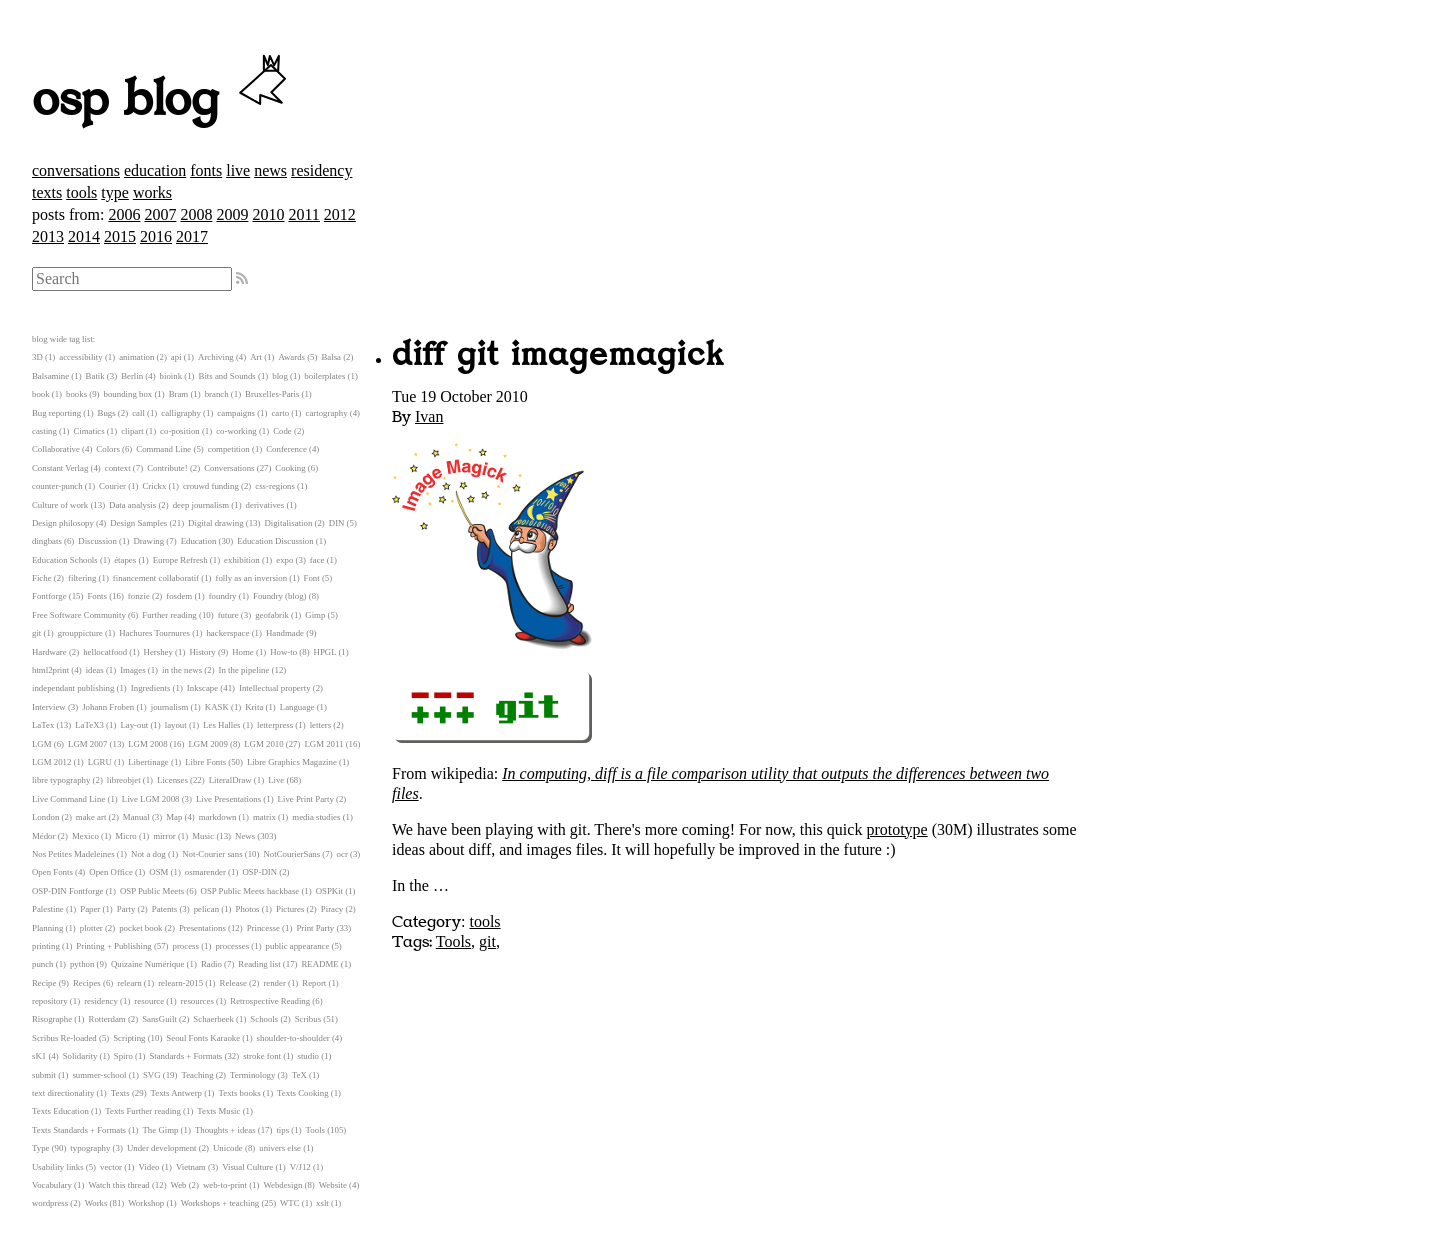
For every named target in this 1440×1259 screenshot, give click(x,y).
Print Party (315, 928)
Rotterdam (107, 1019)
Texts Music (218, 1111)
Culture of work (60, 505)
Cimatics (88, 431)
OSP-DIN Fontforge (67, 891)
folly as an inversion (252, 578)
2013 (48, 236)
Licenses (172, 780)
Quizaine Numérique (148, 964)
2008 (196, 214)
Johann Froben (108, 707)
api (176, 357)
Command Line (163, 449)
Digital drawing (215, 523)
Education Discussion (275, 541)
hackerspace (227, 633)
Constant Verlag (60, 468)
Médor (43, 836)
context (118, 468)
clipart (132, 431)
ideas (95, 670)
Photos (248, 909)
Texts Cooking (302, 1093)
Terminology (252, 1075)
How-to (283, 652)
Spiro (123, 1056)
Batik (95, 376)
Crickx (154, 486)
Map (174, 817)
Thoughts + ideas (225, 1130)
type (115, 192)
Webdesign (282, 1185)
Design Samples (138, 523)
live (238, 170)
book (41, 394)
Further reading (169, 615)
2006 (124, 214)
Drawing (148, 541)
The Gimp (161, 1130)
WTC (290, 1203)
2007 (160, 214)
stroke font (262, 1056)
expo (284, 560)
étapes (125, 560)
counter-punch (57, 486)
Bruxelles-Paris (272, 394)
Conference (286, 449)
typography (90, 1148)
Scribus (308, 1019)
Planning (47, 928)
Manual (136, 817)
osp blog (162, 100)
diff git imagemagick (558, 355)
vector (111, 1167)
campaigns (236, 413)
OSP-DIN (259, 872)
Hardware (49, 652)
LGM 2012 (51, 762)
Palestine (48, 909)
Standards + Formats (185, 1056)
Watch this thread (118, 1185)
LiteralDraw (230, 780)
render (274, 983)
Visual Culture (247, 1167)
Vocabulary (52, 1185)
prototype (896, 829)
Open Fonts (52, 872)
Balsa (331, 357)
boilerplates (324, 376)
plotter (91, 928)
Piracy (332, 909)
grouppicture (80, 633)
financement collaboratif (156, 578)
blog (280, 376)
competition (229, 449)
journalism (170, 707)
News (245, 836)
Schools (264, 1019)
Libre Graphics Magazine (292, 762)
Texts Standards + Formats (79, 1130)
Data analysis (132, 505)
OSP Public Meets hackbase (250, 891)
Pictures (290, 909)
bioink (171, 376)
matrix (264, 817)
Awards (291, 357)
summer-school (99, 1075)
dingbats (47, 541)
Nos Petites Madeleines (73, 854)
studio (308, 1056)
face (317, 560)
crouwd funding (211, 486)
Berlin (132, 376)
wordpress (50, 1203)
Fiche (42, 578)
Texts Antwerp (176, 1093)
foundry (223, 596)
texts (47, 192)
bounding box (128, 394)
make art (91, 817)
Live (276, 780)
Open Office (111, 872)
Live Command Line (68, 799)
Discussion (97, 541)
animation (136, 357)
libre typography (61, 780)
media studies (316, 817)
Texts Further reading (143, 1111)
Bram (179, 394)
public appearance (298, 946)
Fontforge (49, 596)
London (45, 817)
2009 (232, 214)
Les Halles (221, 725)
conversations (76, 170)
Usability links (58, 1167)
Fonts (97, 596)
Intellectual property (275, 688)
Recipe (44, 983)
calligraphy (181, 413)
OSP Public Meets (152, 891)
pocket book (140, 928)
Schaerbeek (213, 1019)
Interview (49, 707)
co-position (180, 431)
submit (44, 1075)
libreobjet (124, 780)
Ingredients (151, 688)
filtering (82, 578)
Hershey (158, 652)
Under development (162, 1148)
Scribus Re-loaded (64, 1038)
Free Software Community (79, 615)
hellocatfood (105, 652)
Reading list (259, 964)
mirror (164, 836)
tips (282, 1130)
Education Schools (65, 560)
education (155, 170)
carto (280, 413)
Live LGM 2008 (151, 799)
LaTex (43, 725)
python (82, 964)
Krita (254, 707)
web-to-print (225, 1185)
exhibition (242, 560)
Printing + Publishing (113, 946)
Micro (126, 836)
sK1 (39, 1056)
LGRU (100, 762)
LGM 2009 (207, 744)
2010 (268, 214)
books (76, 394)
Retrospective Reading (270, 1001)
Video (148, 1167)
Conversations (229, 468)
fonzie (139, 596)
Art (256, 357)
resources (197, 1001)
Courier (112, 486)
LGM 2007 (87, 744)
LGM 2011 (323, 744)
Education (199, 541)
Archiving (216, 357)
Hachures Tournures (154, 633)
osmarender (205, 872)
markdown (218, 817)
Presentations (202, 928)
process (186, 946)
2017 (192, 236)
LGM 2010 (263, 744)
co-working (236, 431)
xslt (322, 1203)
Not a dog (148, 854)
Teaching (197, 1075)
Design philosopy (63, 523)
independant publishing (73, 688)
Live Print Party (306, 799)
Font (312, 578)
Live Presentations (228, 799)
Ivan (429, 416)
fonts (206, 170)
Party (126, 909)
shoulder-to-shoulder (293, 1038)
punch (43, 964)
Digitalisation (288, 523)
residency (321, 170)
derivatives (265, 505)
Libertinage (148, 762)
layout (176, 725)
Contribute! (167, 468)
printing (46, 946)
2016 (156, 236)
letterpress (275, 725)
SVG (152, 1075)
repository (50, 1001)
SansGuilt (159, 1019)
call (138, 413)
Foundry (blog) (280, 596)
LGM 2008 (147, 744)
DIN (337, 523)
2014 (84, 236)
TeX (299, 1075)
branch (217, 394)
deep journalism (201, 505)
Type (40, 1148)
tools (81, 192)
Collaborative (56, 449)
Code (282, 431)
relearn (129, 983)
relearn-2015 (180, 983)
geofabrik (272, 615)
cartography (327, 413)
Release (233, 983)
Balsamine (50, 376)
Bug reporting (56, 413)
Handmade (285, 633)
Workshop (146, 1203)
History (202, 652)
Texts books (239, 1093)
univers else (280, 1148)
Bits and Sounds (227, 376)
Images (132, 670)
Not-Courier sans (212, 854)
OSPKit (329, 891)
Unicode (228, 1148)
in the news (182, 670)
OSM (158, 872)
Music (203, 836)
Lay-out (134, 725)
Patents (164, 909)
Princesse (263, 928)
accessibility (80, 357)
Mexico (85, 836)
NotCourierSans (291, 854)
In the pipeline (244, 670)
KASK (217, 707)
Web (179, 1185)
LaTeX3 (89, 725)
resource (149, 1001)
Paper (90, 909)
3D (37, 357)
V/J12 (300, 1167)
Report (314, 983)
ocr (342, 854)
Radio (211, 964)
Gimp (315, 615)
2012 (340, 214)
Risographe (52, 1019)
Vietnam (191, 1167)
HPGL (325, 652)
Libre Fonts (205, 762)
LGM (42, 744)
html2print (50, 670)
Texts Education (60, 1111)
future (228, 615)
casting (44, 431)
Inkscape (202, 688)
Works (96, 1203)
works (152, 192)
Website (333, 1185)
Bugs (107, 413)
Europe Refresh (180, 560)
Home (243, 652)
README (320, 964)
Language (297, 707)
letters (321, 725)
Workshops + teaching (220, 1203)
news (270, 170)
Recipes (87, 983)
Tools (453, 941)
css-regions (275, 486)
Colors (107, 449)
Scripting (129, 1038)
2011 (303, 214)
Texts (120, 1093)
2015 (120, 236)
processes (232, 946)
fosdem (179, 596)
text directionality (63, 1093)
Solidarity (80, 1056)
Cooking (290, 468)
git (487, 941)
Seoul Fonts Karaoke (203, 1038)
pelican (206, 909)
